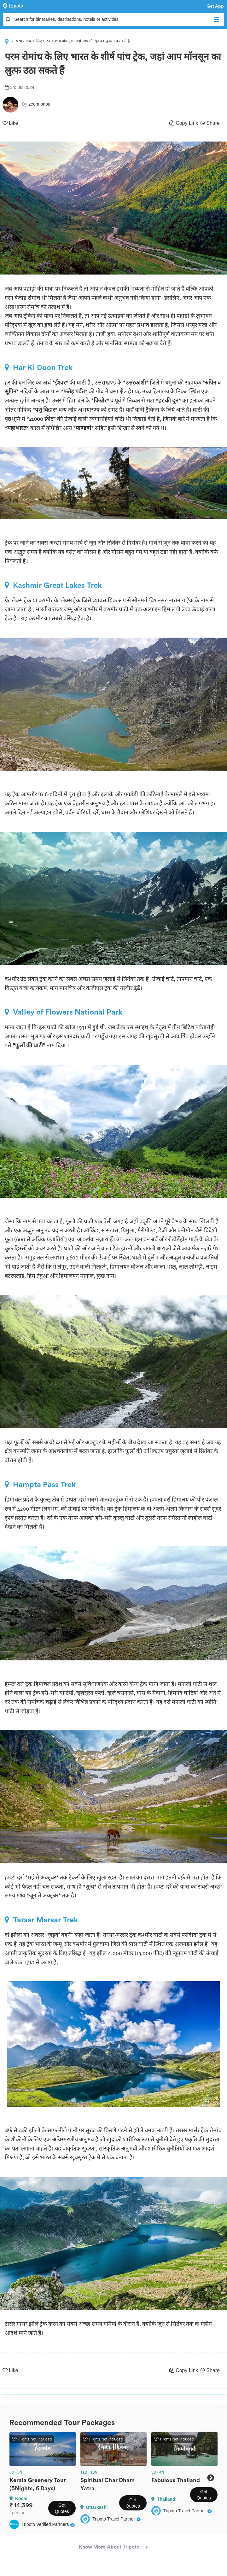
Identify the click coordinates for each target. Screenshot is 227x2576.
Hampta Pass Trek (40, 1484)
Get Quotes (62, 2508)
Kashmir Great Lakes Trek (53, 585)
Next (210, 2477)
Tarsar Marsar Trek (41, 1920)
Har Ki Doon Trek (39, 367)
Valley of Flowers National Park (63, 1012)
